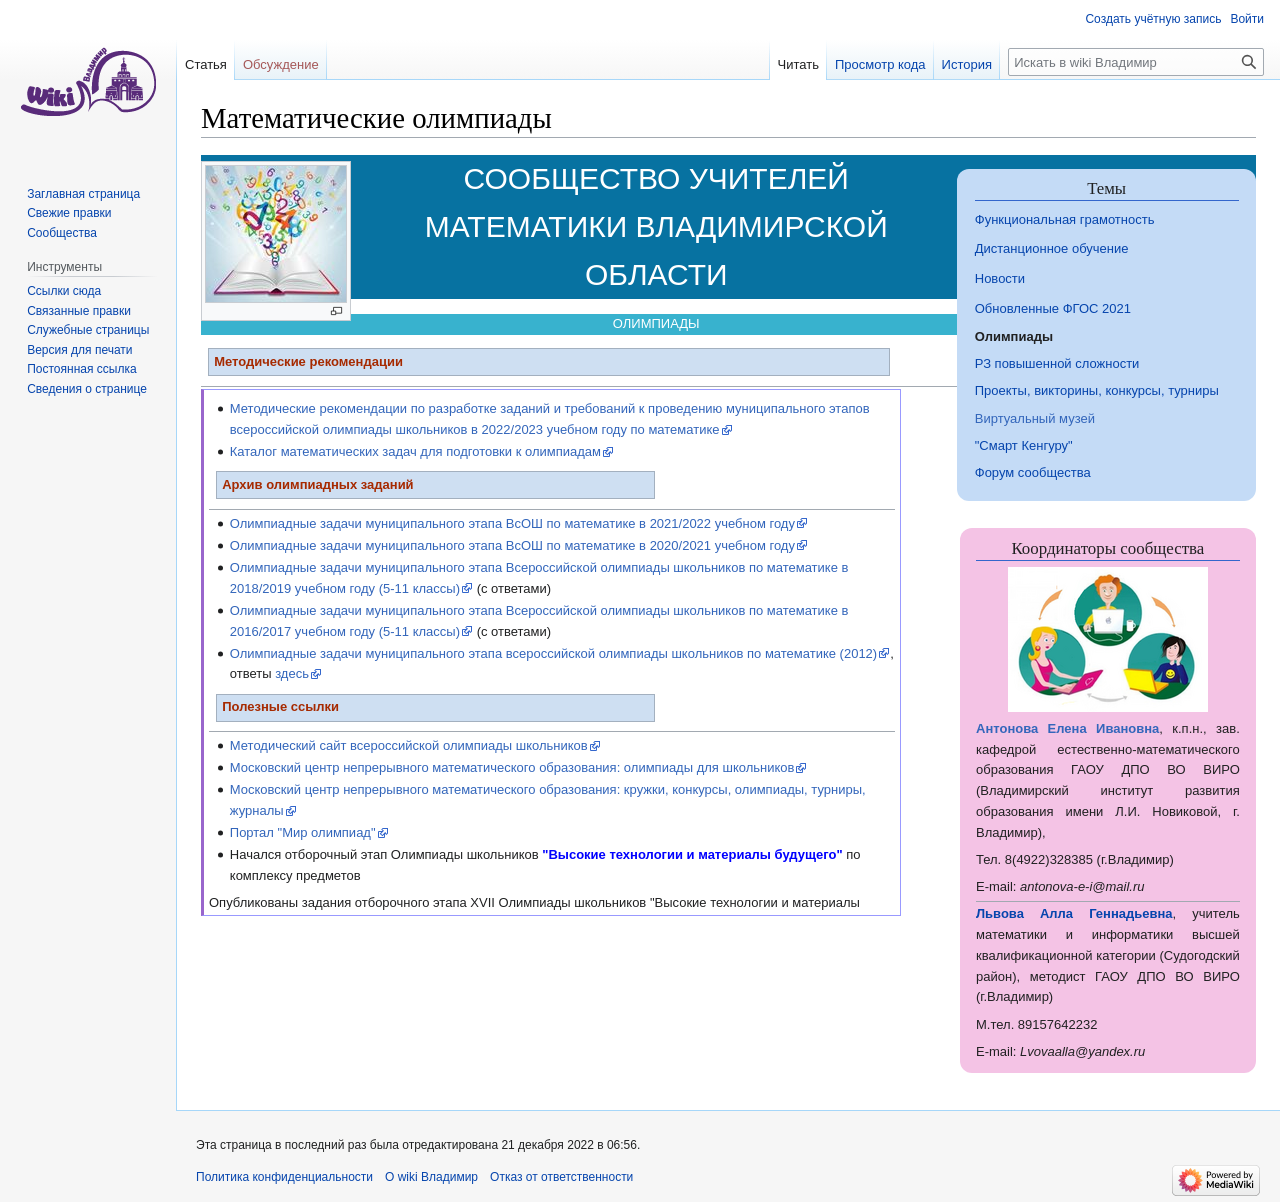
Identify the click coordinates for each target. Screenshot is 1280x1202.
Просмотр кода (880, 64)
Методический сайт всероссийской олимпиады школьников (409, 745)
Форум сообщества (1033, 472)
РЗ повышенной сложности (1057, 363)
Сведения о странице (87, 389)
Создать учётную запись (1153, 19)
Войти (1247, 19)
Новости (1000, 278)
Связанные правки (79, 311)
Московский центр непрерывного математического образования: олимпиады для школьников (512, 767)
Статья (206, 64)
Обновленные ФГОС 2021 (1053, 308)
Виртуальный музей (1035, 418)
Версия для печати (79, 350)
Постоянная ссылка (81, 369)
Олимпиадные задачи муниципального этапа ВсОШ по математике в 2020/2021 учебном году (512, 545)
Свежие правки (69, 213)
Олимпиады (1014, 336)
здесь (292, 673)
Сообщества (62, 233)
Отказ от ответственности (561, 1177)
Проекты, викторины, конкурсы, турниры (1097, 390)
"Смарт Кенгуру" (1024, 445)
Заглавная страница (83, 194)
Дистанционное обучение (1052, 248)
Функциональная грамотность (1065, 219)
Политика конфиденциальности (284, 1177)
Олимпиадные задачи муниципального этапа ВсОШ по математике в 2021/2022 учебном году (512, 523)
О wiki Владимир (431, 1177)
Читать (798, 64)
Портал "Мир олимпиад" (303, 832)
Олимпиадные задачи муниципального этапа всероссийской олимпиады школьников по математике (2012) (553, 653)
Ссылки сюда (64, 291)
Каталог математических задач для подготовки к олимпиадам (415, 451)
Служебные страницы (88, 330)
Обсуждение (281, 64)
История (967, 64)
